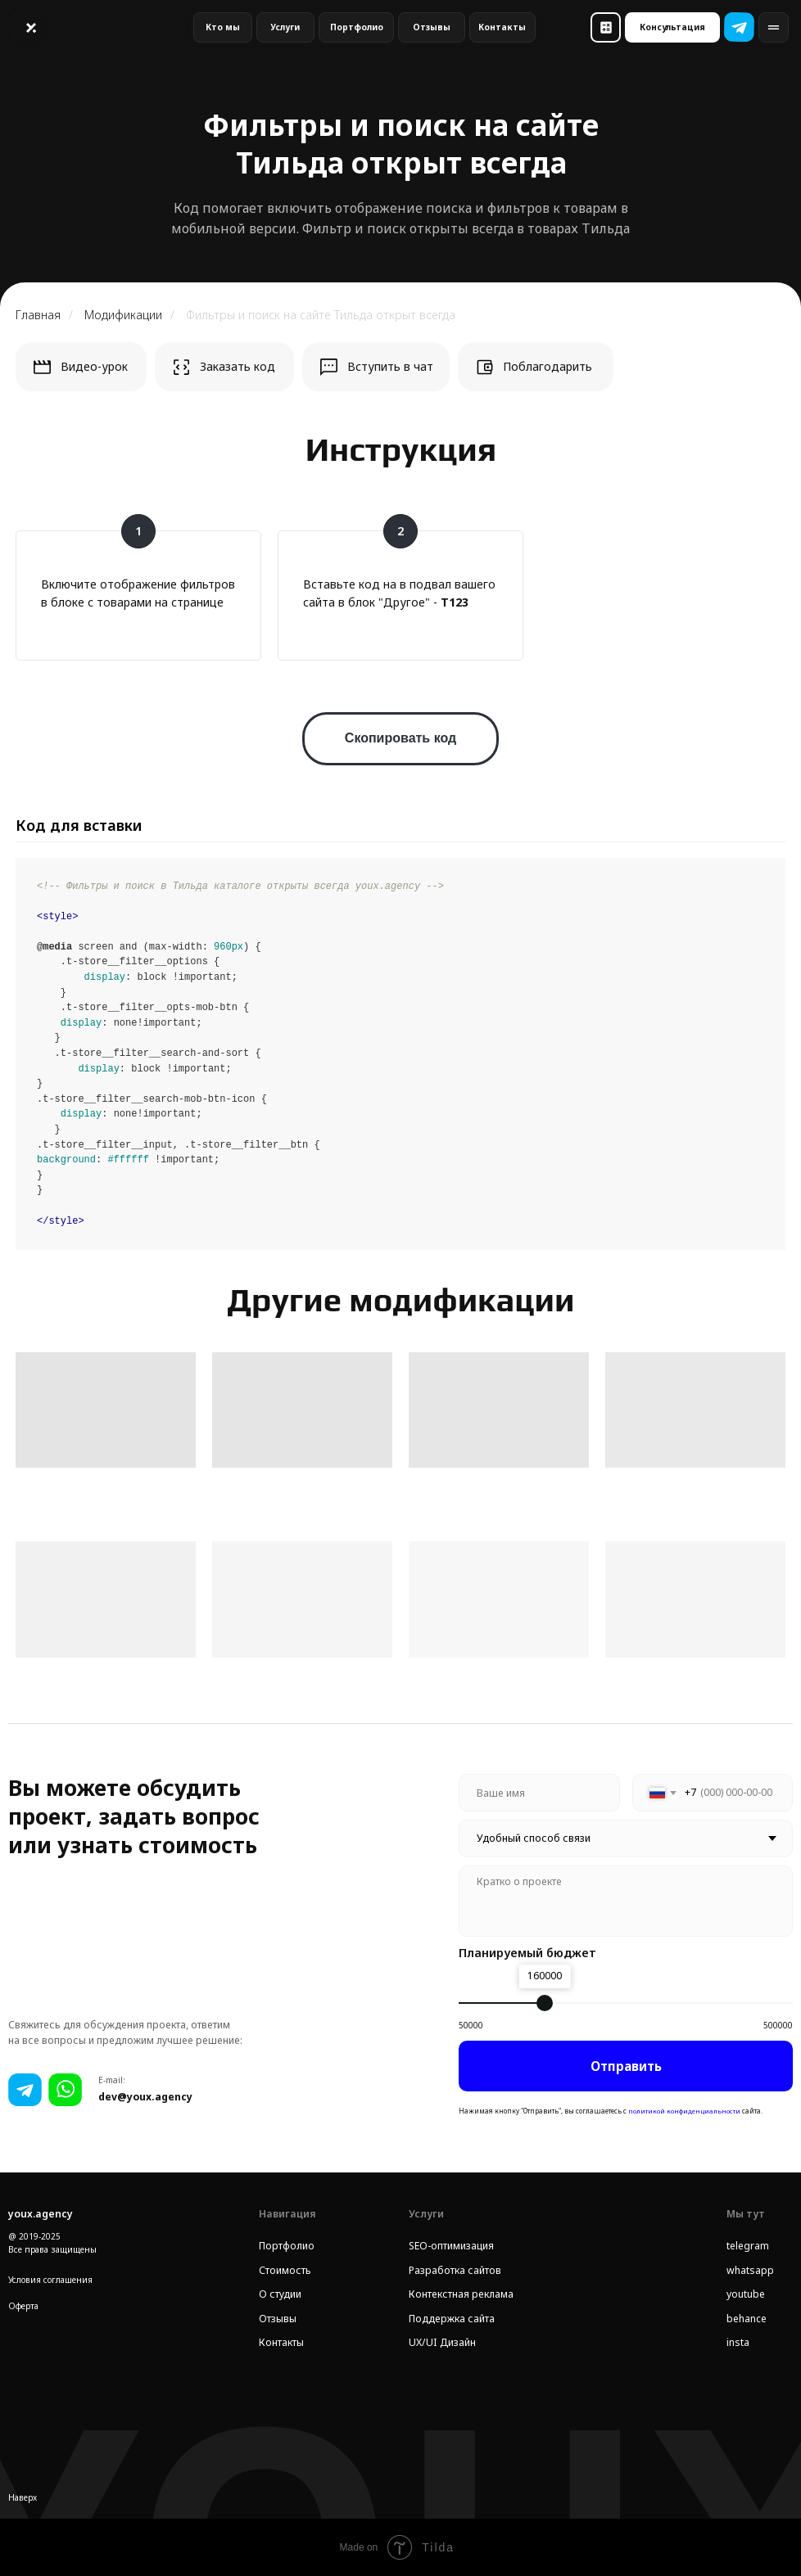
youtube (745, 2294)
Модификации (123, 315)
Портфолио (287, 2246)
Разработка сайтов (455, 2270)
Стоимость (285, 2270)
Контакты (281, 2342)
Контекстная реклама (461, 2294)
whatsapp (750, 2270)
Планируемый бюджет (527, 1952)
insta (737, 2342)
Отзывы (277, 2319)
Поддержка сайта (452, 2319)
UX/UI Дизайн (442, 2342)
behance (746, 2319)
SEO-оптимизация (451, 2246)
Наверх (22, 2497)
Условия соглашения (50, 2279)
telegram (747, 2246)
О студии (280, 2294)
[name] (539, 1792)
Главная (38, 315)
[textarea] (626, 1901)
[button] (606, 27)
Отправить (626, 2066)
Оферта (23, 2306)
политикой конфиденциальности (683, 2110)
